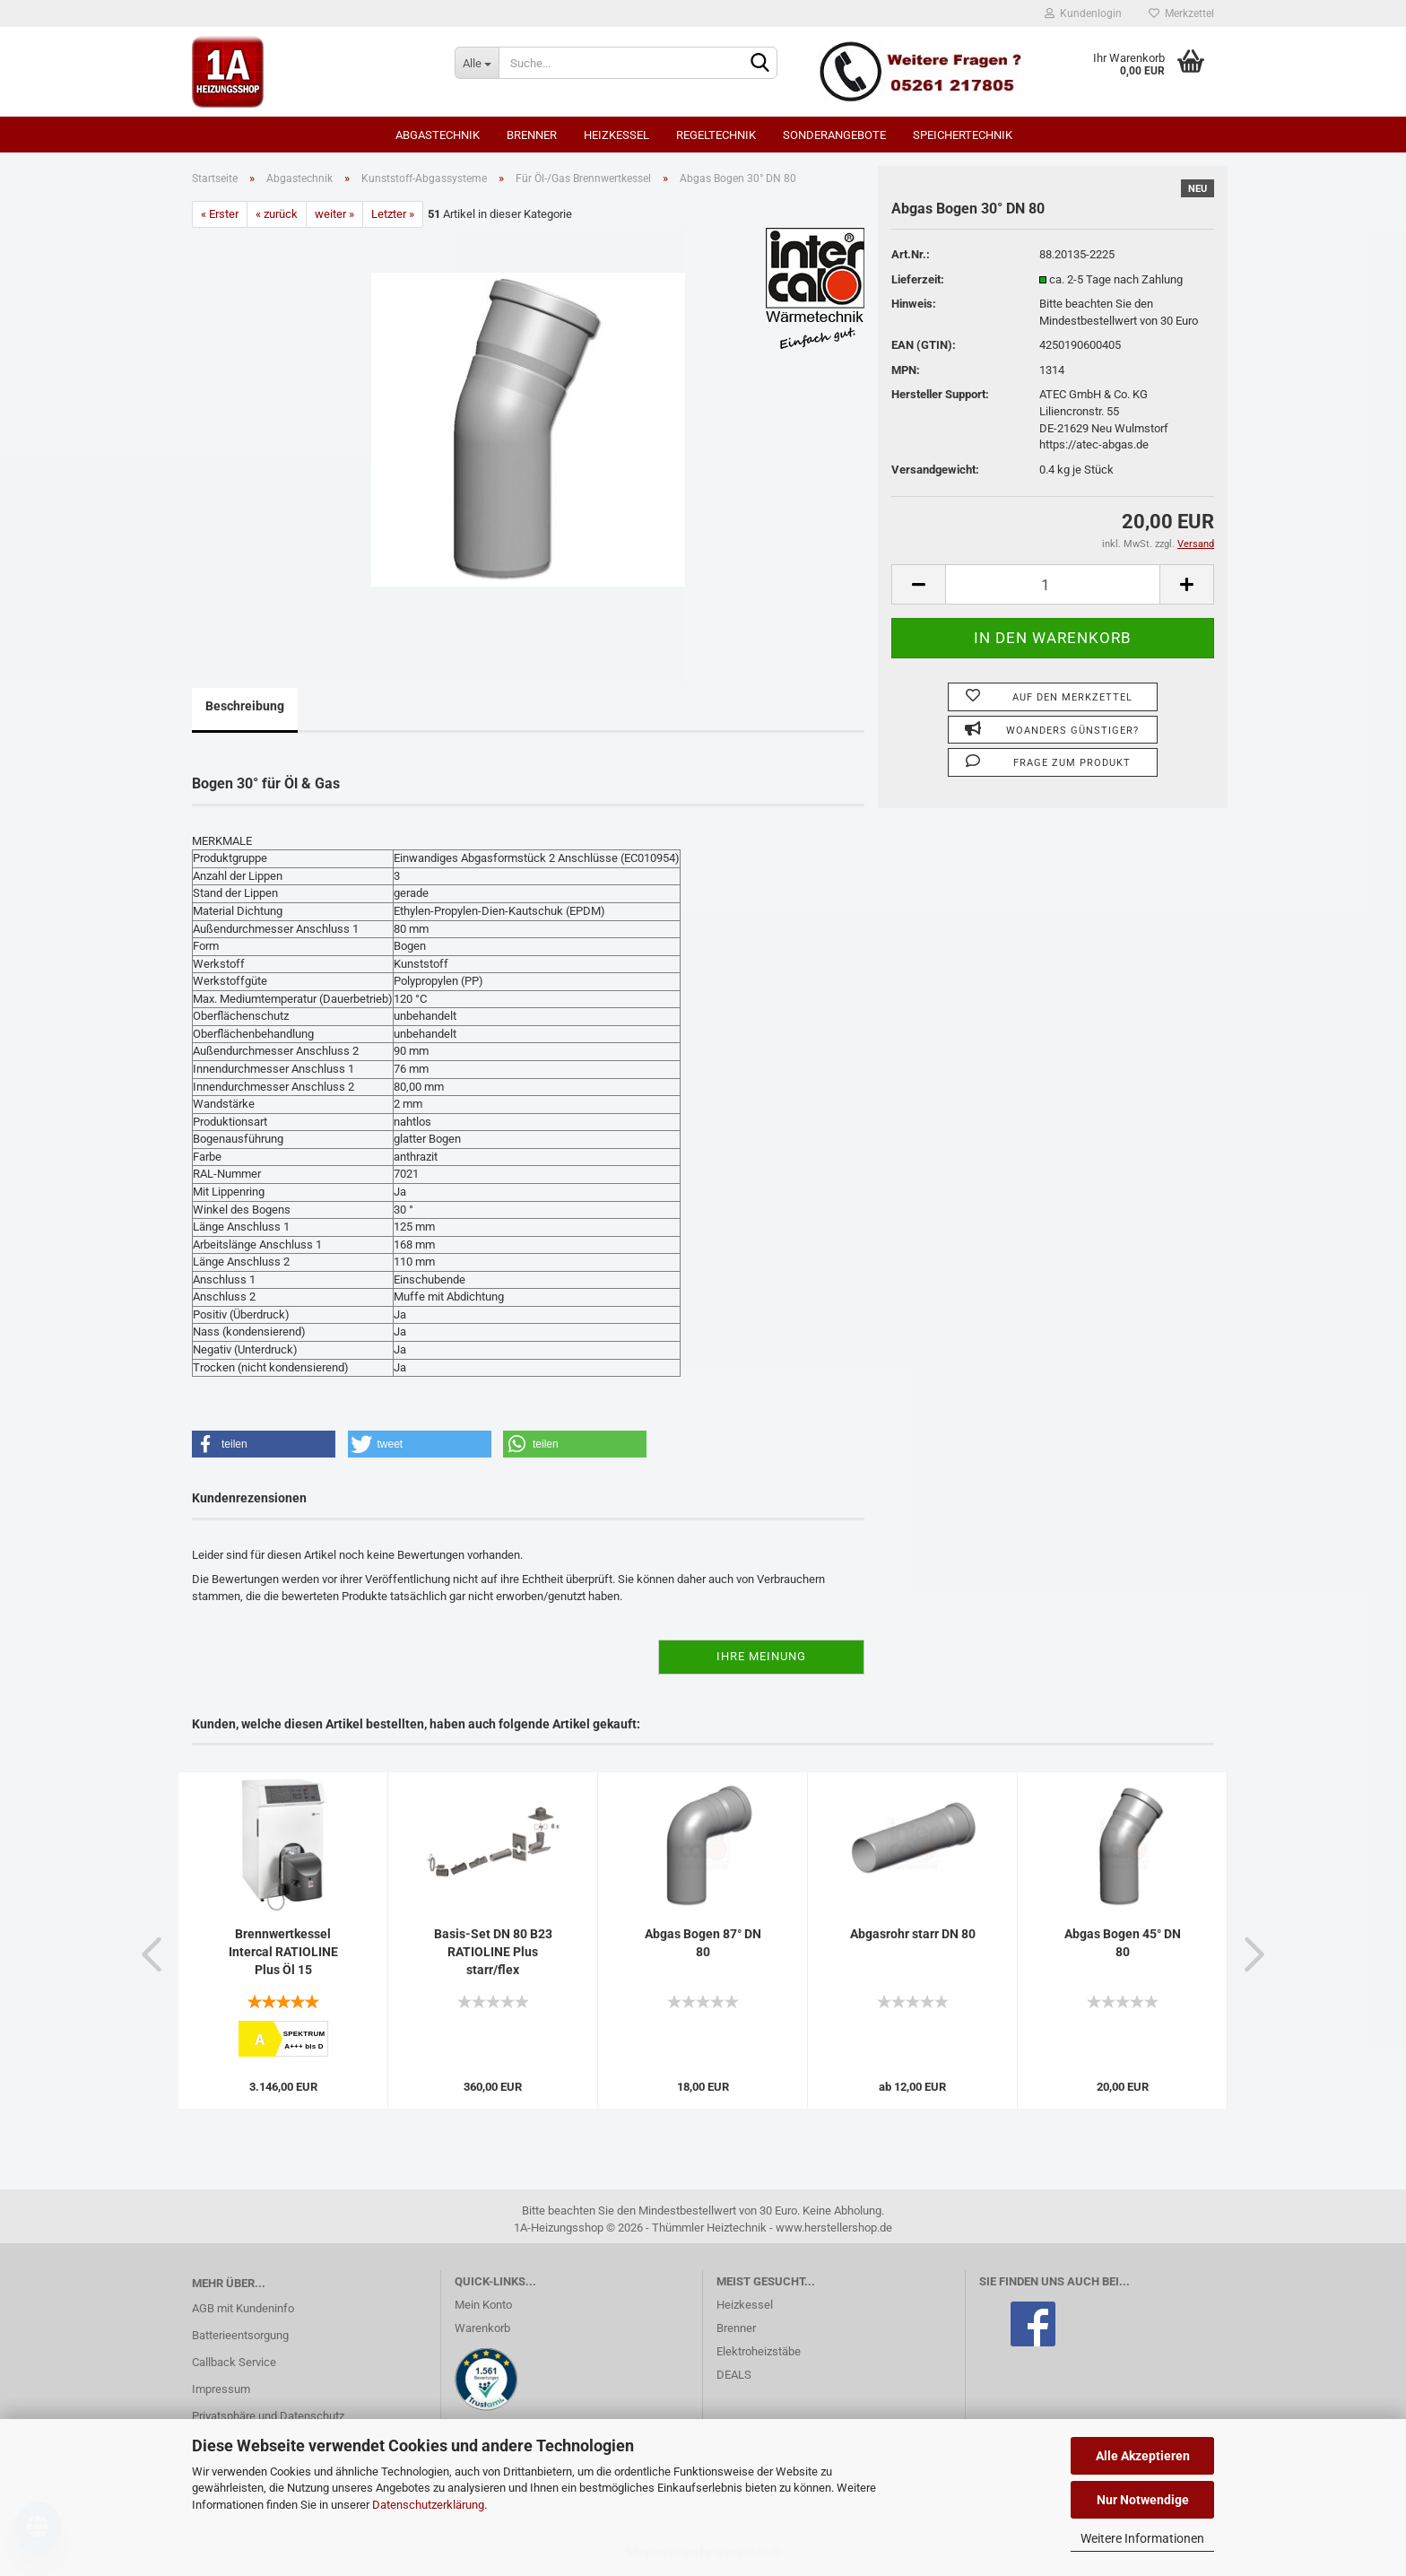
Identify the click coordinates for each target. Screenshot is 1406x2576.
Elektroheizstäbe (758, 2351)
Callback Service (234, 2362)
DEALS (733, 2374)
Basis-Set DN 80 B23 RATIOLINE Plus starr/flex (493, 1952)
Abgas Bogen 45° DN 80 (1122, 1943)
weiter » (334, 214)
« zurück (277, 214)
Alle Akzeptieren (1143, 2456)
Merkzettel (1181, 13)
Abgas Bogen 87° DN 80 (703, 1943)
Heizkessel (616, 135)
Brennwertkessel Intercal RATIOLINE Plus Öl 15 (283, 1952)
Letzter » (392, 214)
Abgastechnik (437, 135)
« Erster (220, 214)
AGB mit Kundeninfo (243, 2308)
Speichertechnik (962, 135)
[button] (263, 1444)
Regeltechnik (716, 135)
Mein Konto (483, 2304)
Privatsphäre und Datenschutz (268, 2416)
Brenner (532, 135)
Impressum (221, 2389)
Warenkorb (482, 2328)
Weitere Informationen (1142, 2538)
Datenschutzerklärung (428, 2504)
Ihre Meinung (761, 1656)
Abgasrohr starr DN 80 (913, 1934)
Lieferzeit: (917, 279)
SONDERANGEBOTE (834, 135)
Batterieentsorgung (240, 2335)
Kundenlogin (1083, 13)
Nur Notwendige (1143, 2500)
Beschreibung (244, 706)
